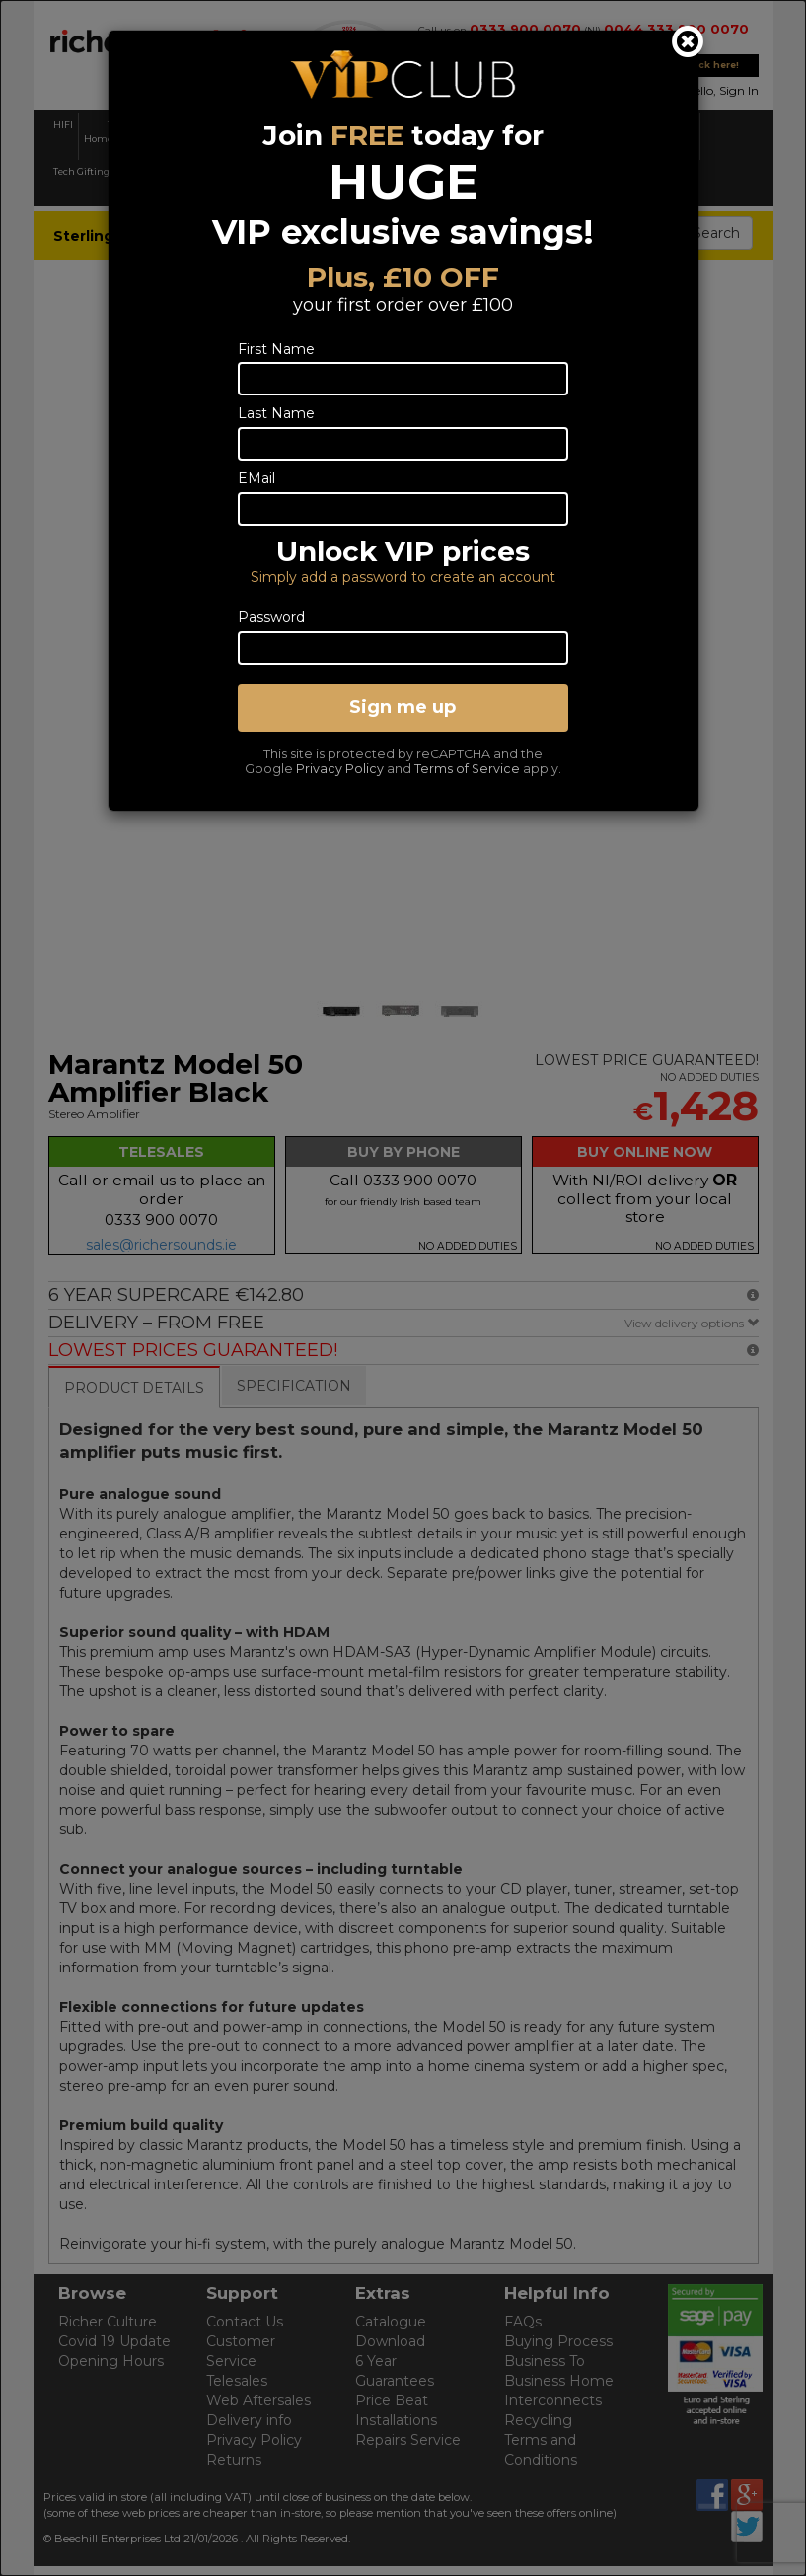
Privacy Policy (340, 768)
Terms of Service (467, 768)
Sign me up (402, 707)
